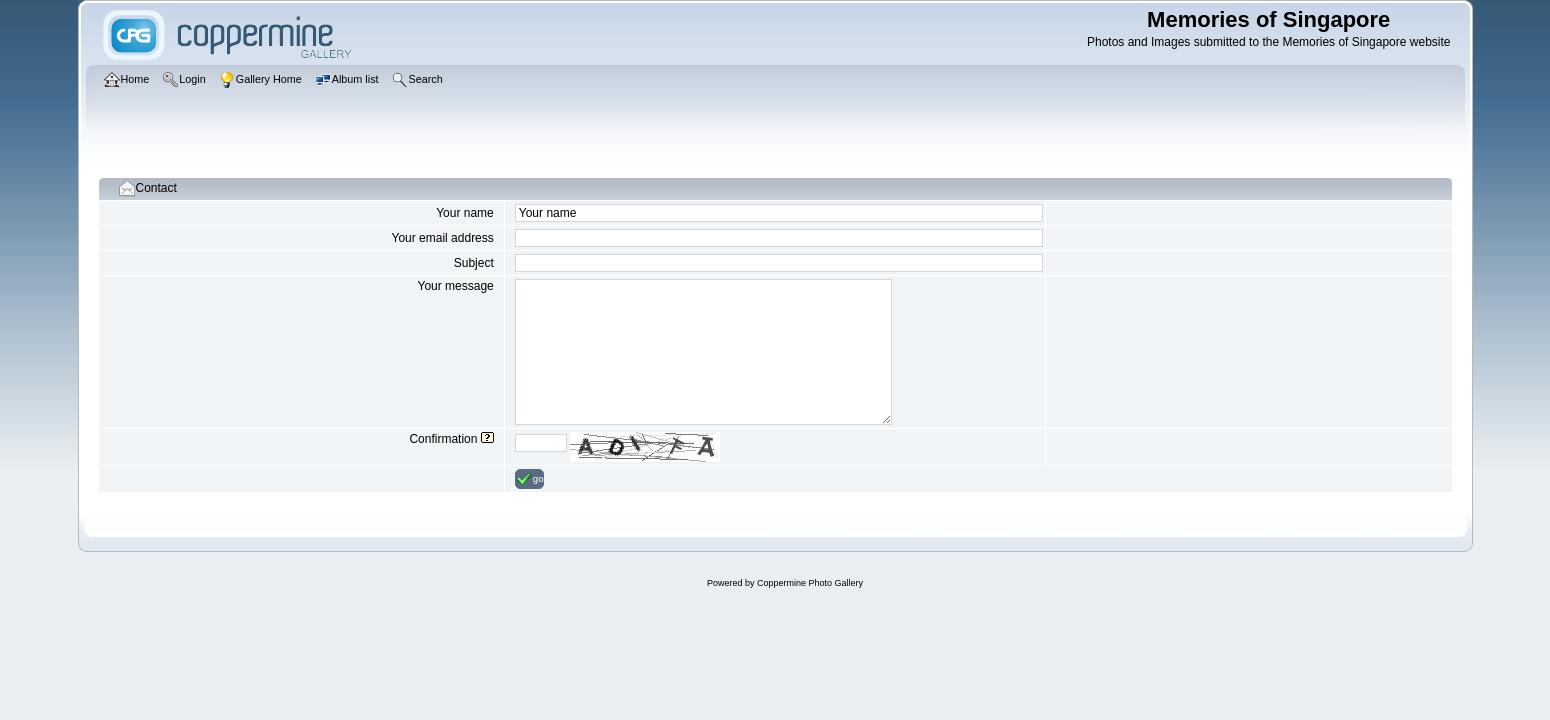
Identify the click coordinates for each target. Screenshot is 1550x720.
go (530, 479)
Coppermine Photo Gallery (810, 583)
